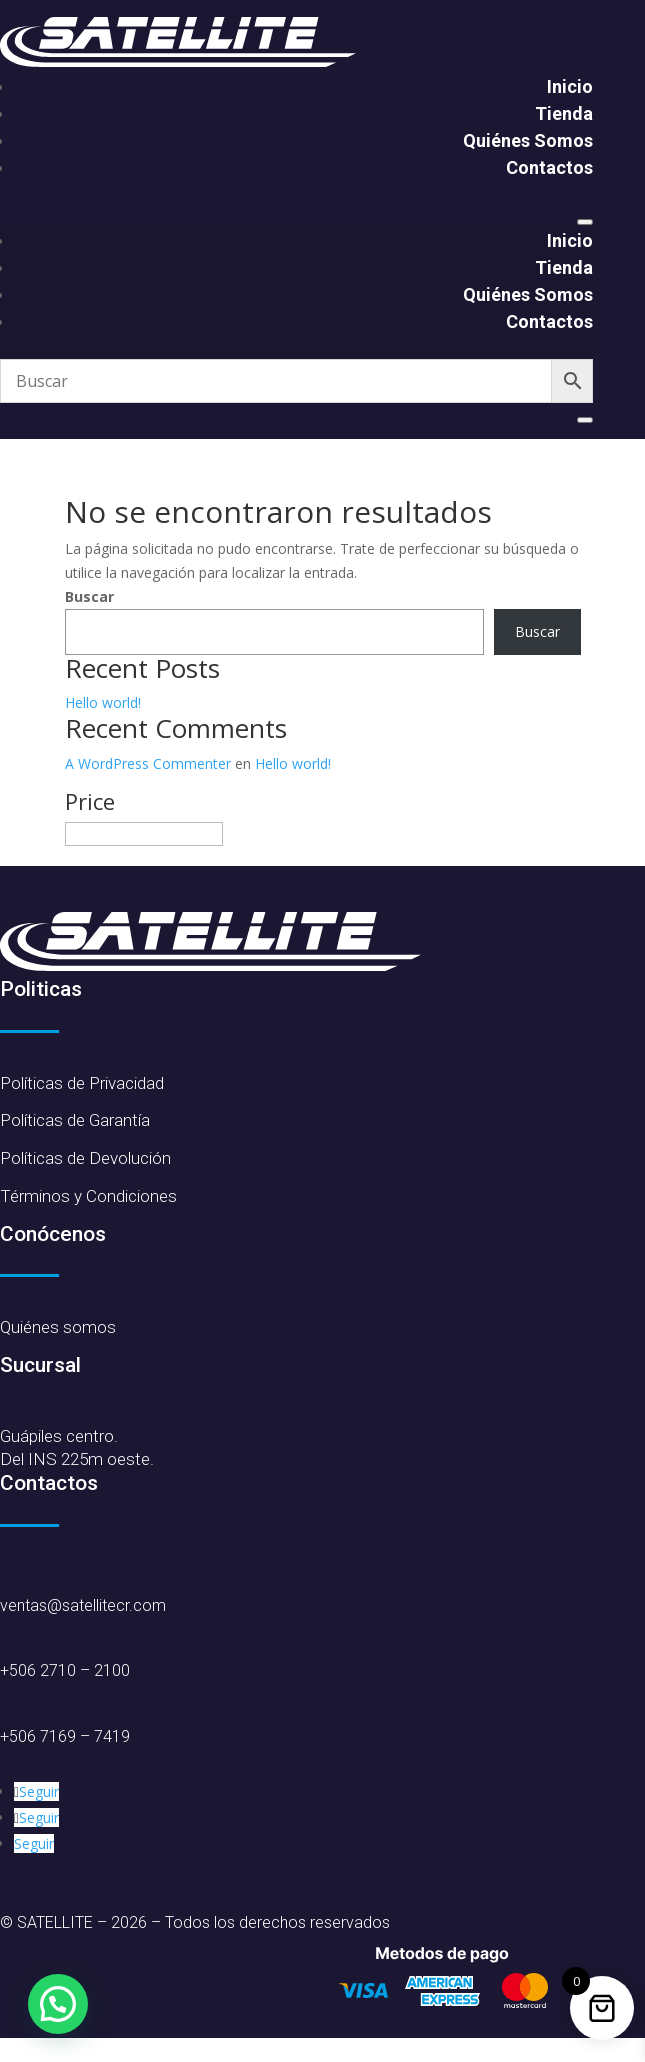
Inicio (570, 86)
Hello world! (103, 702)
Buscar (89, 596)
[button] (58, 2004)
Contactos (549, 167)
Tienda (564, 113)
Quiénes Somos (528, 140)
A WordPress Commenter (148, 763)
